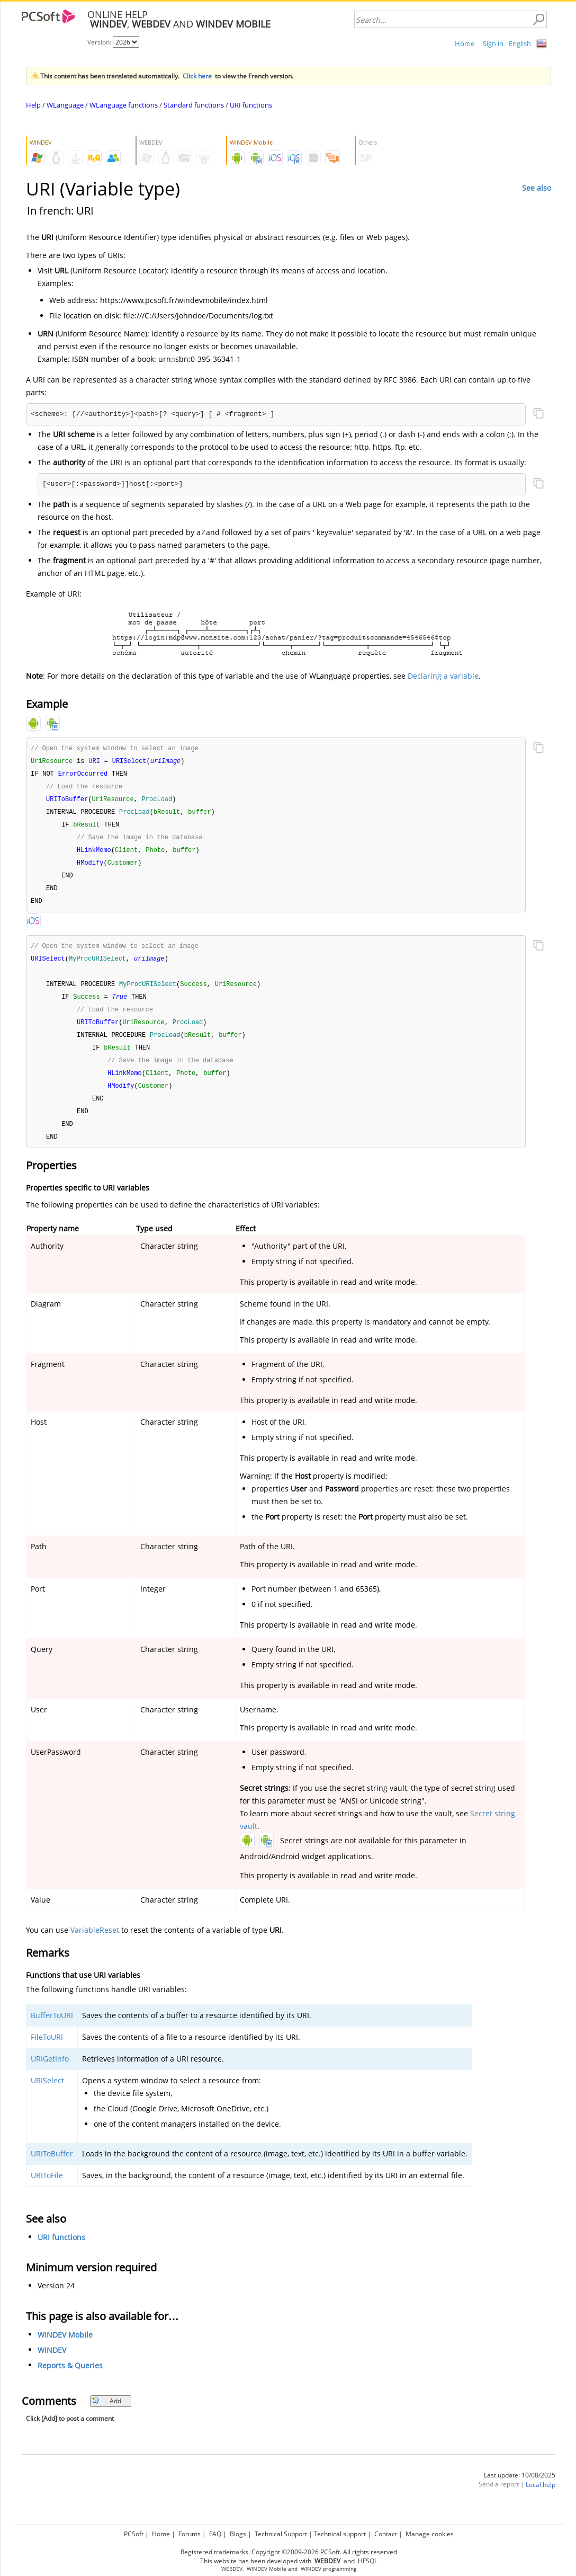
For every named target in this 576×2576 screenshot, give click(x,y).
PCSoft (133, 2533)
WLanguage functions (123, 105)
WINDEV (52, 2365)
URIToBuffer (52, 2168)
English (520, 43)
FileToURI (47, 2052)
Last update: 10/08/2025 (519, 2489)
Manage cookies (430, 2533)
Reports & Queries (70, 2380)
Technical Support (281, 2533)
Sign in (493, 43)
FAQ (215, 2533)
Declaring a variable (443, 676)
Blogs (238, 2533)
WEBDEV (231, 2568)
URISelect (47, 2095)
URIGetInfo (50, 2073)
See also (536, 188)
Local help (540, 2499)
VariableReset (94, 1945)
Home (464, 43)
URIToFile (47, 2190)
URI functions (251, 105)
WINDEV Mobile (65, 2349)
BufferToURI (52, 2030)
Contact (385, 2533)
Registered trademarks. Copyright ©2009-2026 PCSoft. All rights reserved (289, 2551)
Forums (189, 2533)
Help (33, 105)
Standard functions (194, 105)
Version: (100, 42)
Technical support (340, 2533)
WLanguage (65, 105)
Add (106, 2415)
